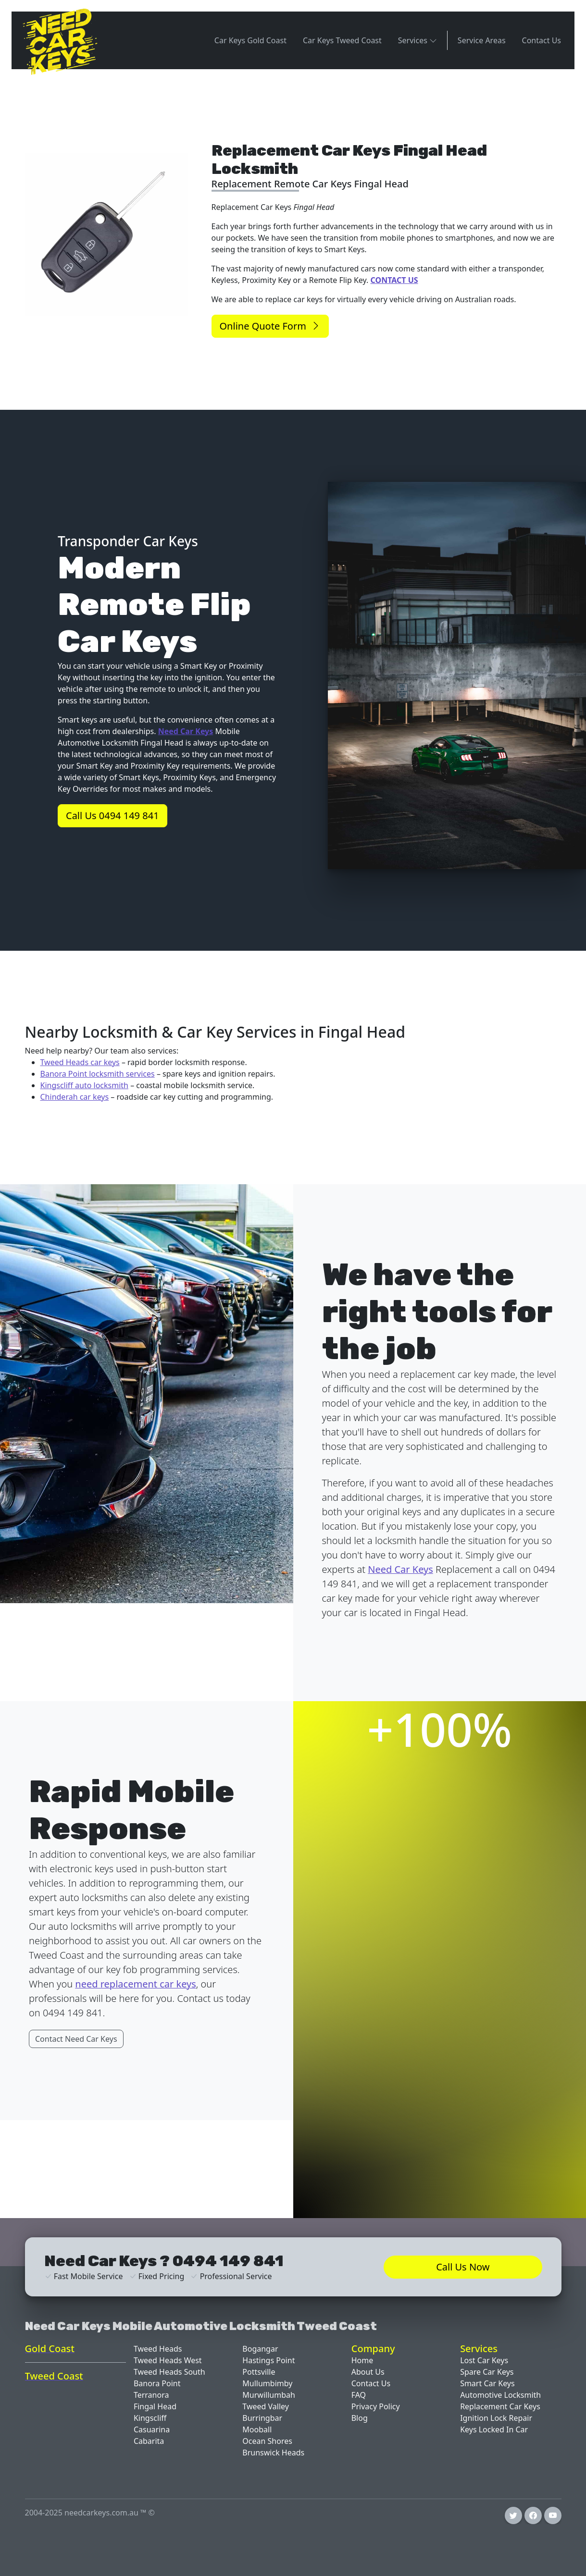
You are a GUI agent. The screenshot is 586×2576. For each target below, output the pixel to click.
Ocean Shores (267, 2441)
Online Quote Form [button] (270, 325)
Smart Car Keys (487, 2383)
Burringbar (262, 2418)
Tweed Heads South (169, 2372)
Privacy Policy (375, 2406)
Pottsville (258, 2372)
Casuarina (152, 2429)
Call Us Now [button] (462, 2266)
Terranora (151, 2395)
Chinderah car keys (74, 1097)
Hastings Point (268, 2360)
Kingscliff (150, 2418)
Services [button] (417, 40)
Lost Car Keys (484, 2360)
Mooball (257, 2429)
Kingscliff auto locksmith (84, 1085)
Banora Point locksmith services (97, 1073)
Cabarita (149, 2441)
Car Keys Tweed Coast (342, 40)
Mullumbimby (267, 2383)
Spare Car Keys (486, 2372)
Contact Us (541, 40)
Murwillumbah (268, 2395)
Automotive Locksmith (500, 2395)
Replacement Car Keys (500, 2406)
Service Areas (482, 40)
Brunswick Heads (273, 2452)
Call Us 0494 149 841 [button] (112, 815)
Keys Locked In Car (494, 2429)
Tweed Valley (265, 2406)
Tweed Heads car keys (80, 1062)
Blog (359, 2418)
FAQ (358, 2395)
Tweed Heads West (168, 2360)
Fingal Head (155, 2406)
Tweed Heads (158, 2348)
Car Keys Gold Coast (250, 40)
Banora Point (157, 2383)
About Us (368, 2372)
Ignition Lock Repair (496, 2418)
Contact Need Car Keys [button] (76, 2039)
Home (362, 2360)
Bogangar (260, 2348)
